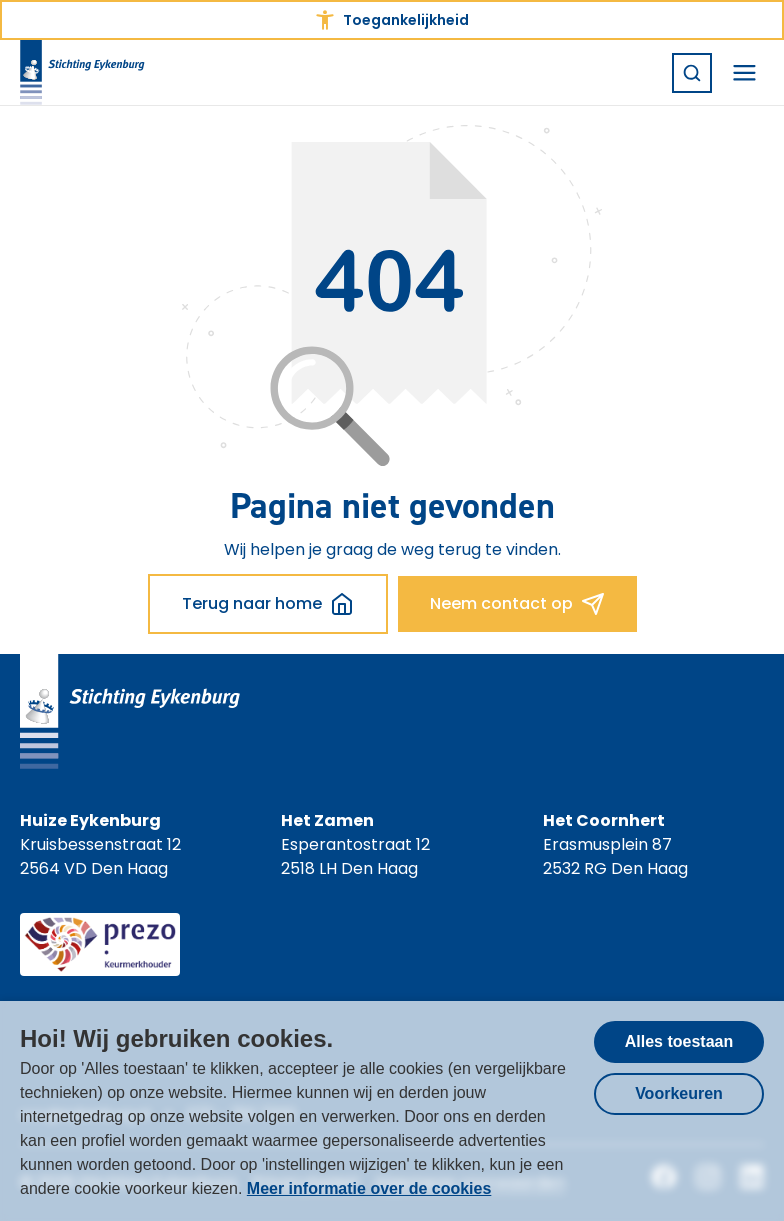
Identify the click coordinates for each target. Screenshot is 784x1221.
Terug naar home (268, 604)
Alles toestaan (679, 1041)
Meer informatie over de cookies (369, 1188)
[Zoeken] (692, 73)
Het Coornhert (604, 820)
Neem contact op (517, 604)
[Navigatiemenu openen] (744, 73)
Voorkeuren (679, 1093)
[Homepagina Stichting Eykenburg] (82, 72)
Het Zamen (327, 820)
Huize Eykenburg (90, 820)
